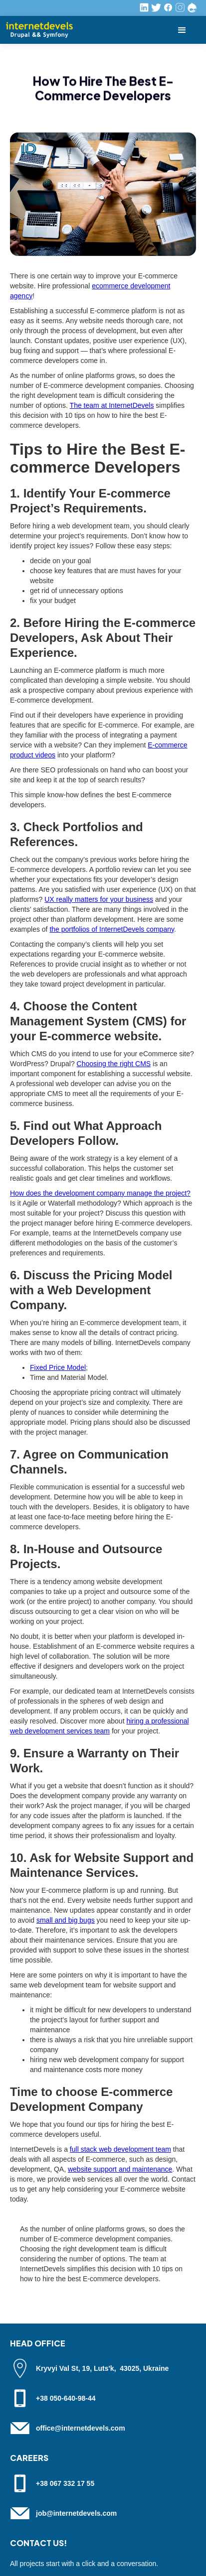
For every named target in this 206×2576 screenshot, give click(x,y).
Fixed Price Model (58, 1367)
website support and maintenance (120, 2169)
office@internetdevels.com (80, 2428)
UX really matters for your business (98, 899)
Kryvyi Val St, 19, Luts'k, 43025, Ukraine (102, 2368)
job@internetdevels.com (76, 2513)
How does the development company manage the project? (100, 1193)
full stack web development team (120, 2149)
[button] (182, 30)
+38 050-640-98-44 (66, 2398)
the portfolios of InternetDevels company (111, 929)
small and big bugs (65, 1920)
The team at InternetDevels (112, 405)
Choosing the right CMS (114, 1064)
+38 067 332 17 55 (65, 2483)
